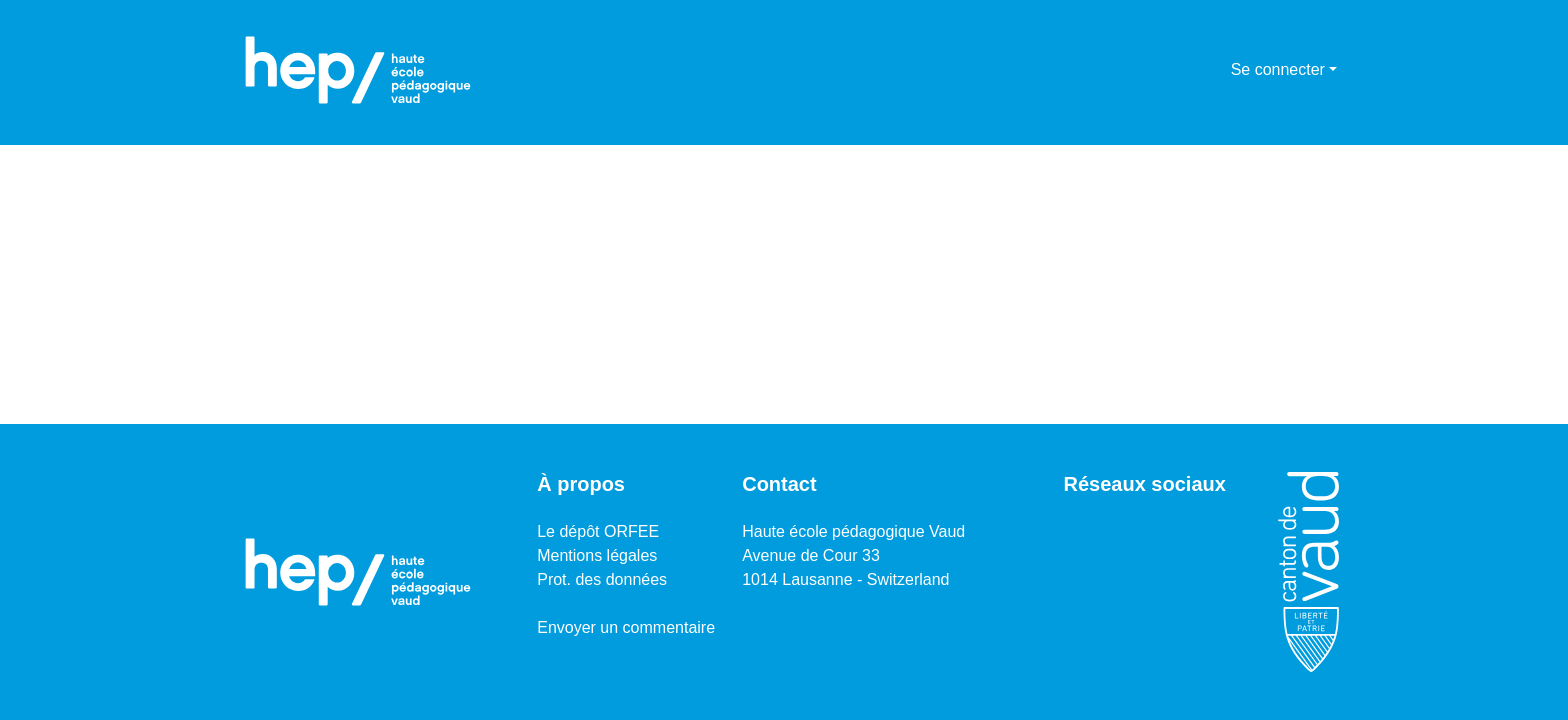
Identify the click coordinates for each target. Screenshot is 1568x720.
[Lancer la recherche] (1183, 70)
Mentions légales (597, 555)
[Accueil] (358, 70)
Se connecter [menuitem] (1278, 69)
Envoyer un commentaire (626, 627)
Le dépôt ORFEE (598, 531)
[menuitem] (1212, 70)
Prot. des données (602, 579)
